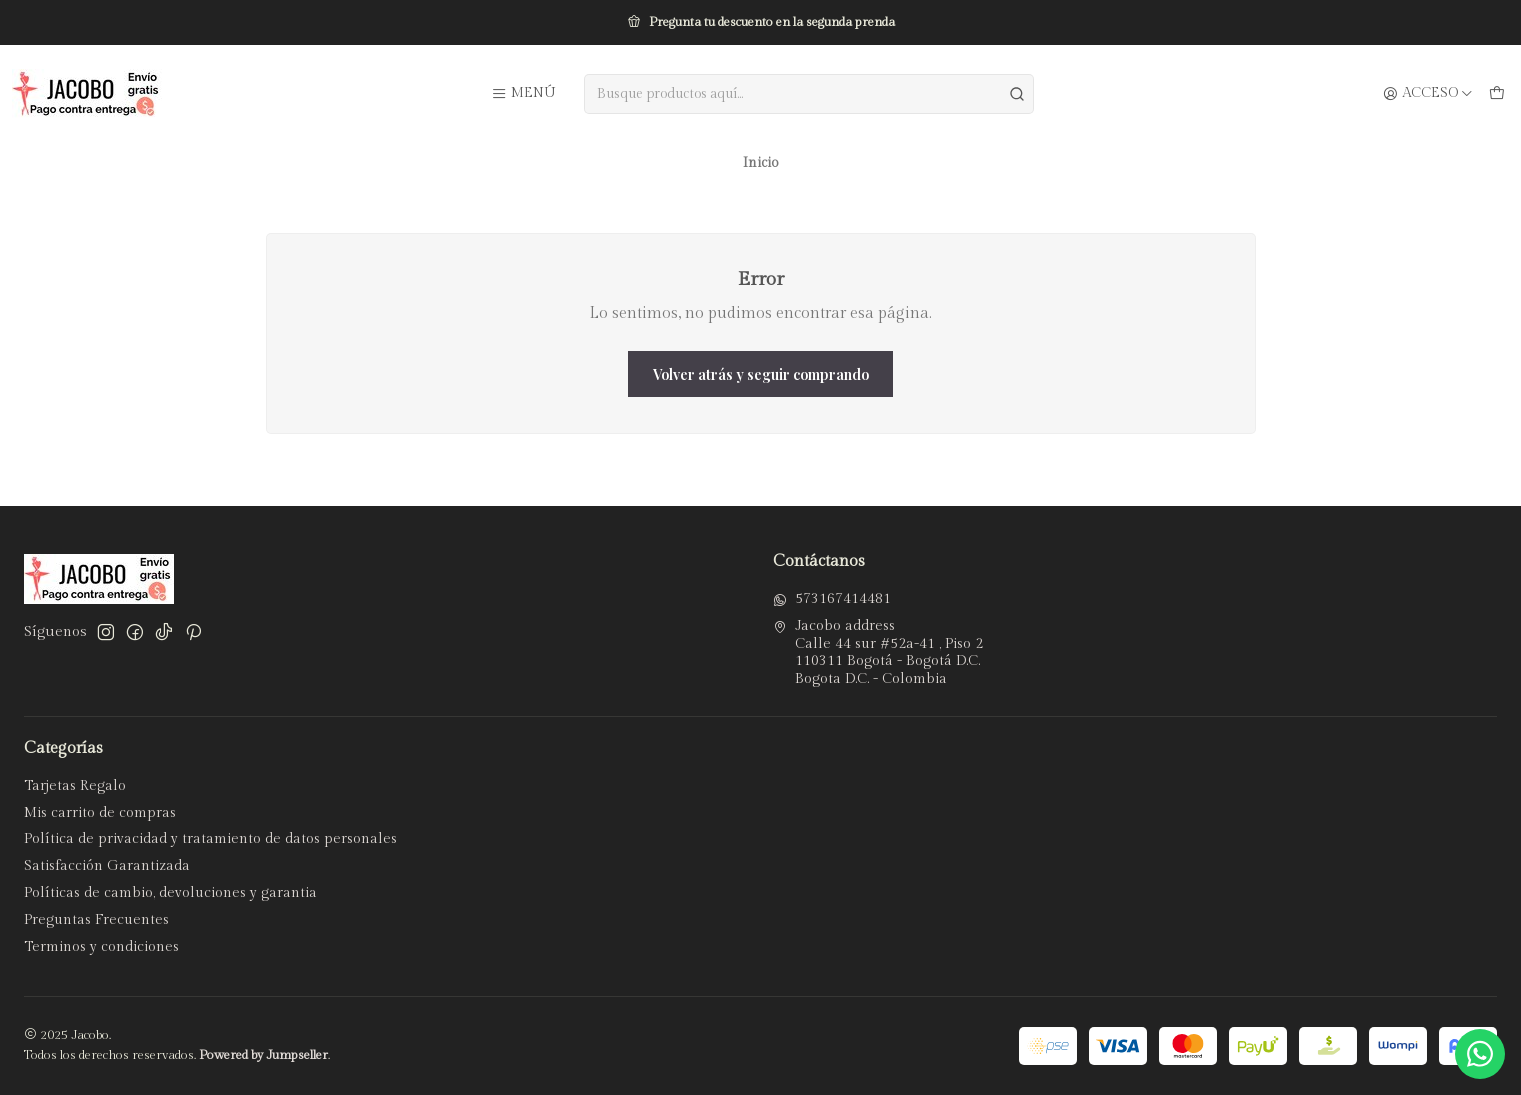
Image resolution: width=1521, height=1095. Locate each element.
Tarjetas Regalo (75, 786)
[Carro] (1497, 94)
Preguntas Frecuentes (96, 920)
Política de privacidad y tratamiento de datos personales (210, 839)
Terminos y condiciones (101, 947)
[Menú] (523, 94)
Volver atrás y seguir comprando (761, 374)
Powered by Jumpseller (263, 1055)
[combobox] (809, 94)
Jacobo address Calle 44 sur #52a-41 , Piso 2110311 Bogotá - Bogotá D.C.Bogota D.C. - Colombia (878, 652)
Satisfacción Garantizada (107, 866)
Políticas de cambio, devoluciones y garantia (170, 893)
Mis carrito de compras (100, 813)
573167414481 (832, 599)
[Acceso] (1428, 94)
